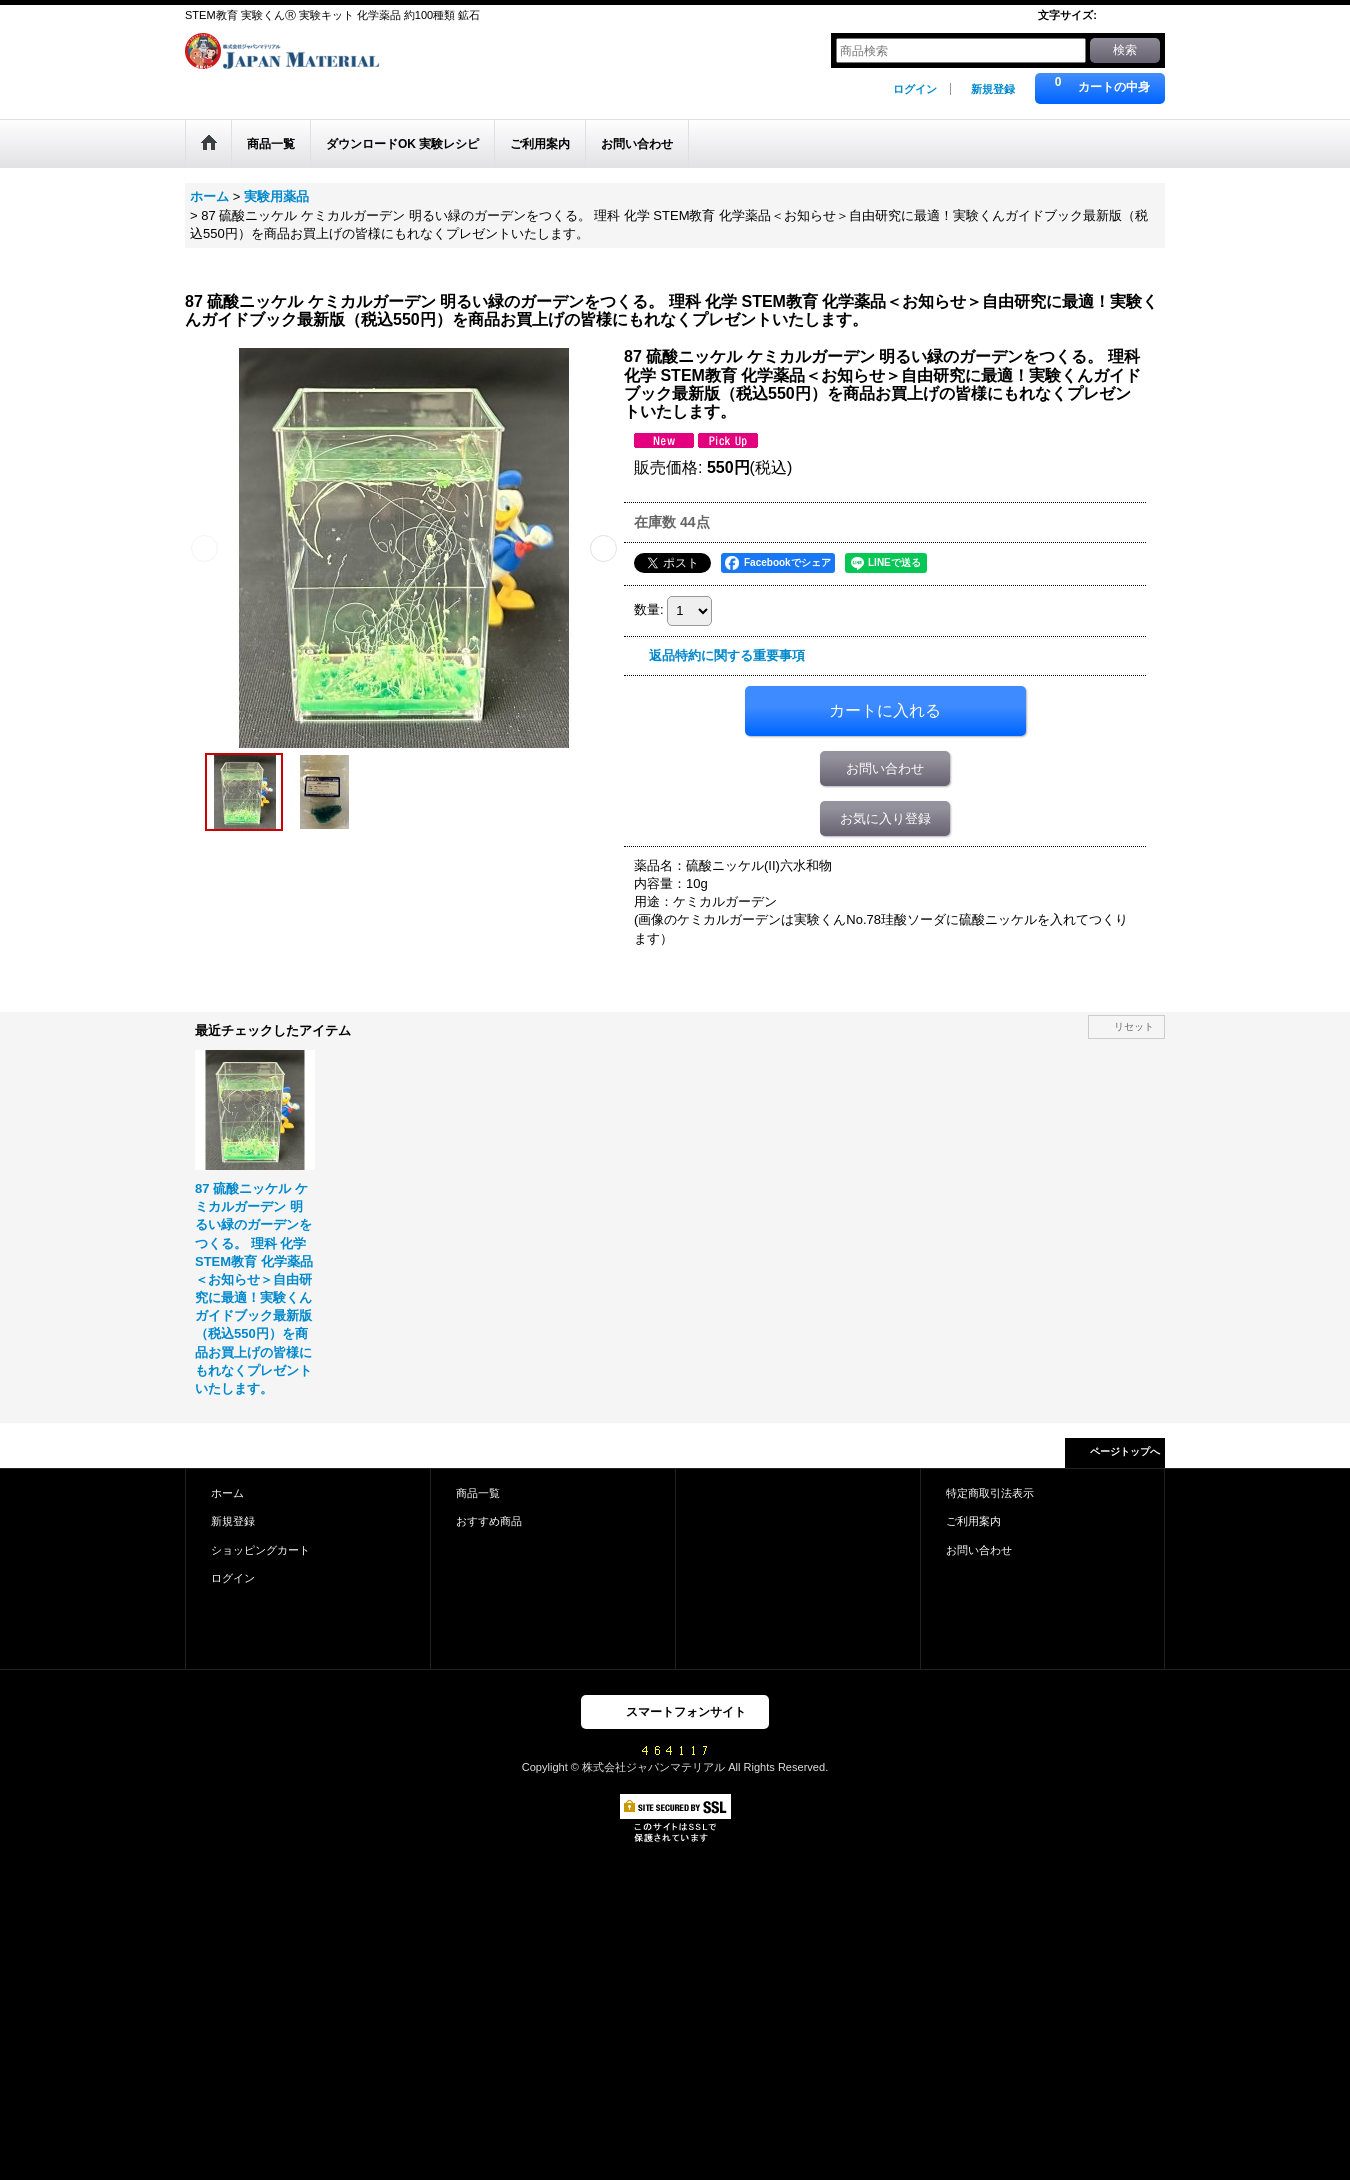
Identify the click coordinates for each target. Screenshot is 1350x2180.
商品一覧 (478, 1493)
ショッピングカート (260, 1550)
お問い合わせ (885, 768)
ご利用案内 (973, 1521)
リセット (1134, 1026)
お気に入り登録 (885, 818)
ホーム (227, 1493)
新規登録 (993, 89)
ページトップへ (1125, 1451)
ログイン (915, 89)
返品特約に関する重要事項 (727, 655)
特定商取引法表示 (990, 1493)
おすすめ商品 (489, 1521)
